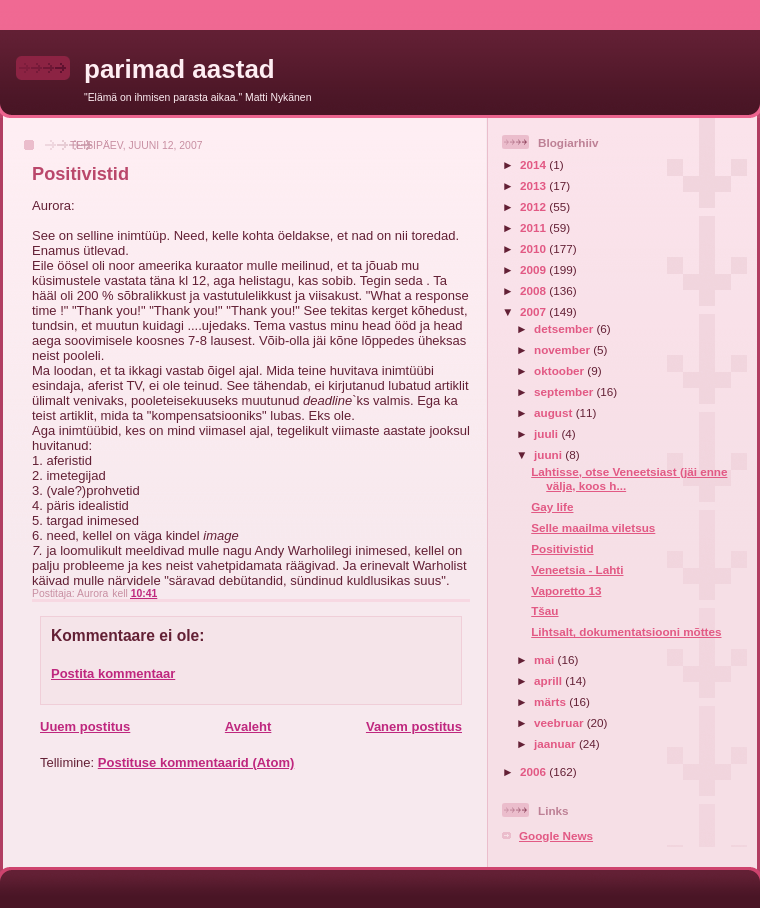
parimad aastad (179, 69)
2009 (534, 269)
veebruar (560, 722)
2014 (534, 164)
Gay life (552, 506)
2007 (534, 311)
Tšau (544, 610)
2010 (534, 248)
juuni (549, 454)
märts (551, 701)
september (565, 391)
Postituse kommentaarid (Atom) (196, 762)
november (563, 349)
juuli (547, 433)
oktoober (560, 370)
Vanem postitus (414, 726)
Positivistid (562, 548)
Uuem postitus (85, 726)
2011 (534, 227)
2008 (534, 290)
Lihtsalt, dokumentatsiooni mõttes (626, 631)
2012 (534, 206)
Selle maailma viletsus (593, 527)
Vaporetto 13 (566, 590)
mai (545, 659)
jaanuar (556, 743)
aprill (549, 680)
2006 (534, 771)
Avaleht (248, 726)
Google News (556, 835)
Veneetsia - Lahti (577, 569)
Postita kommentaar (113, 673)
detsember (565, 328)
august (555, 412)
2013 (534, 185)
